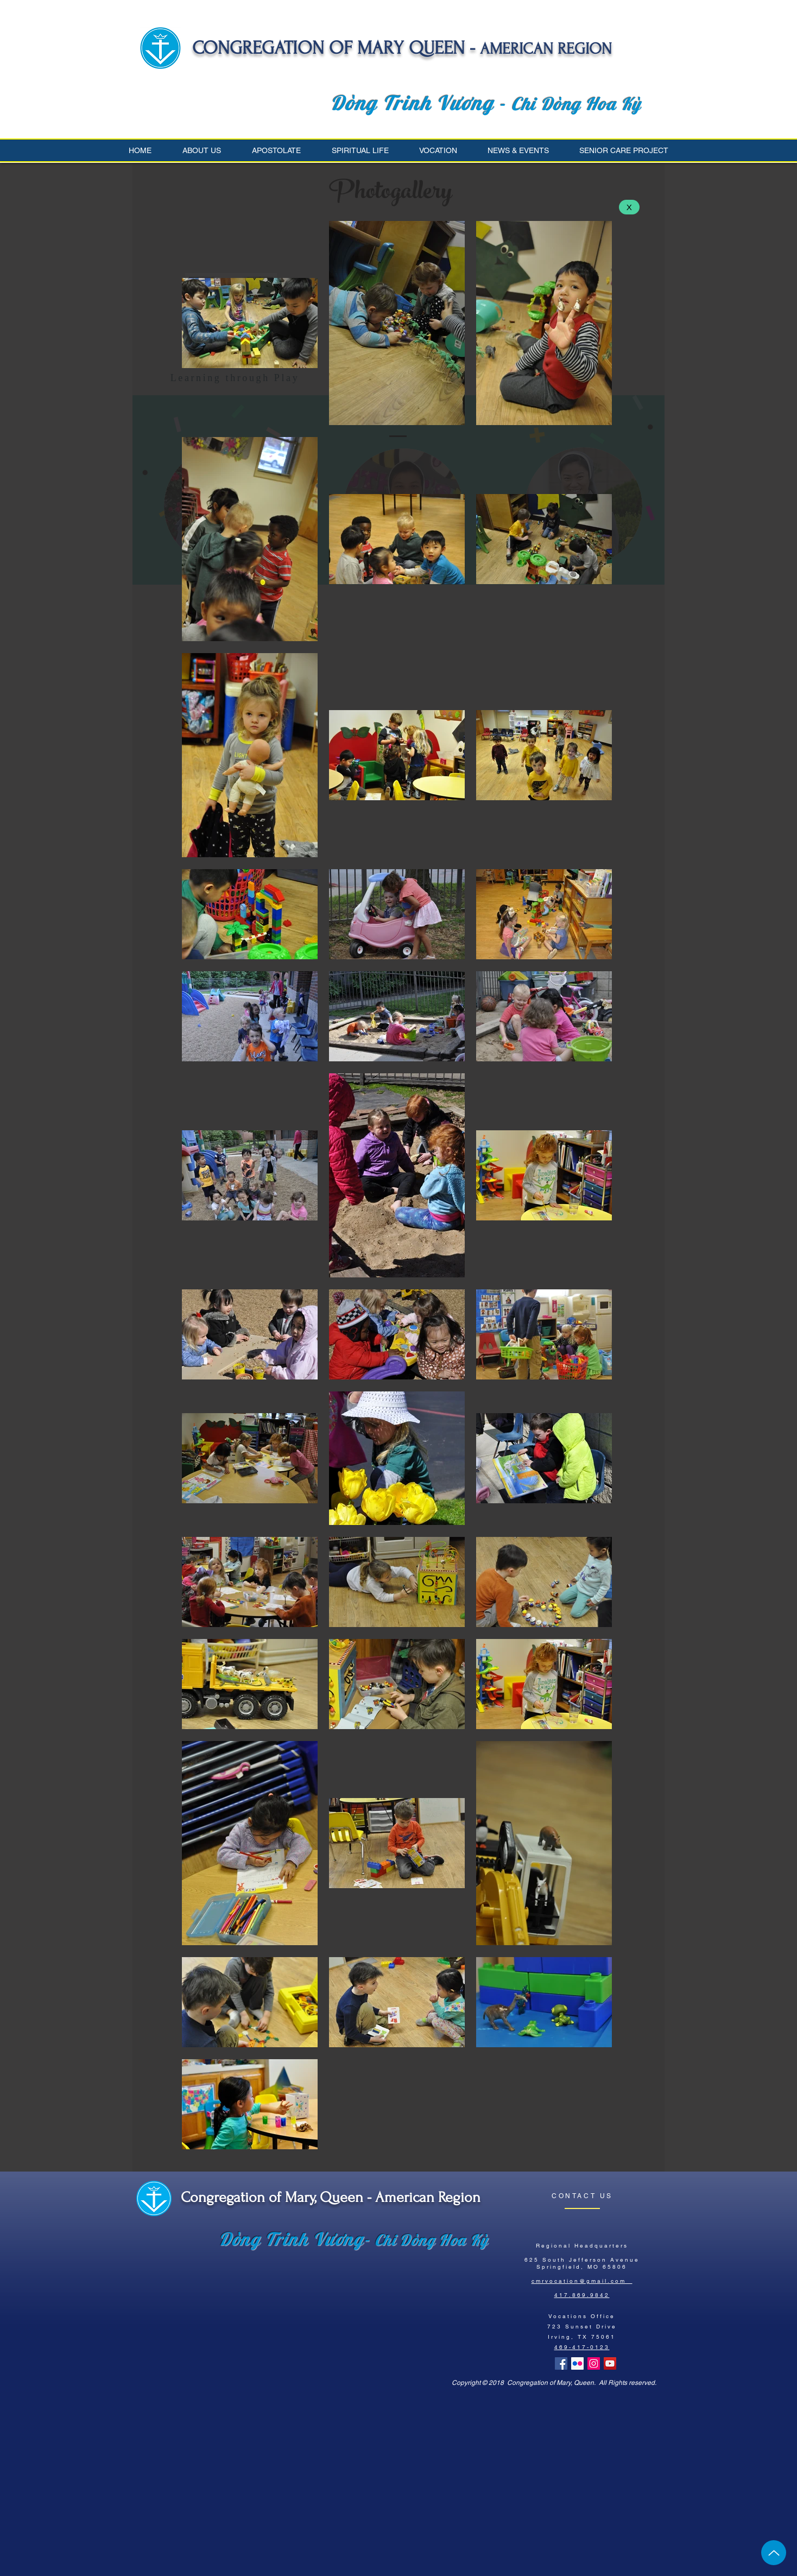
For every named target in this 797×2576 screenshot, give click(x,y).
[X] (629, 207)
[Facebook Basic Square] (561, 2363)
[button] (209, 150)
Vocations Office (581, 2316)
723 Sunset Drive (582, 2326)
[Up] (773, 2552)
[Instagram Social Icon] (593, 2363)
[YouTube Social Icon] (610, 2363)
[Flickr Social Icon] (577, 2363)
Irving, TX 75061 (582, 2336)
